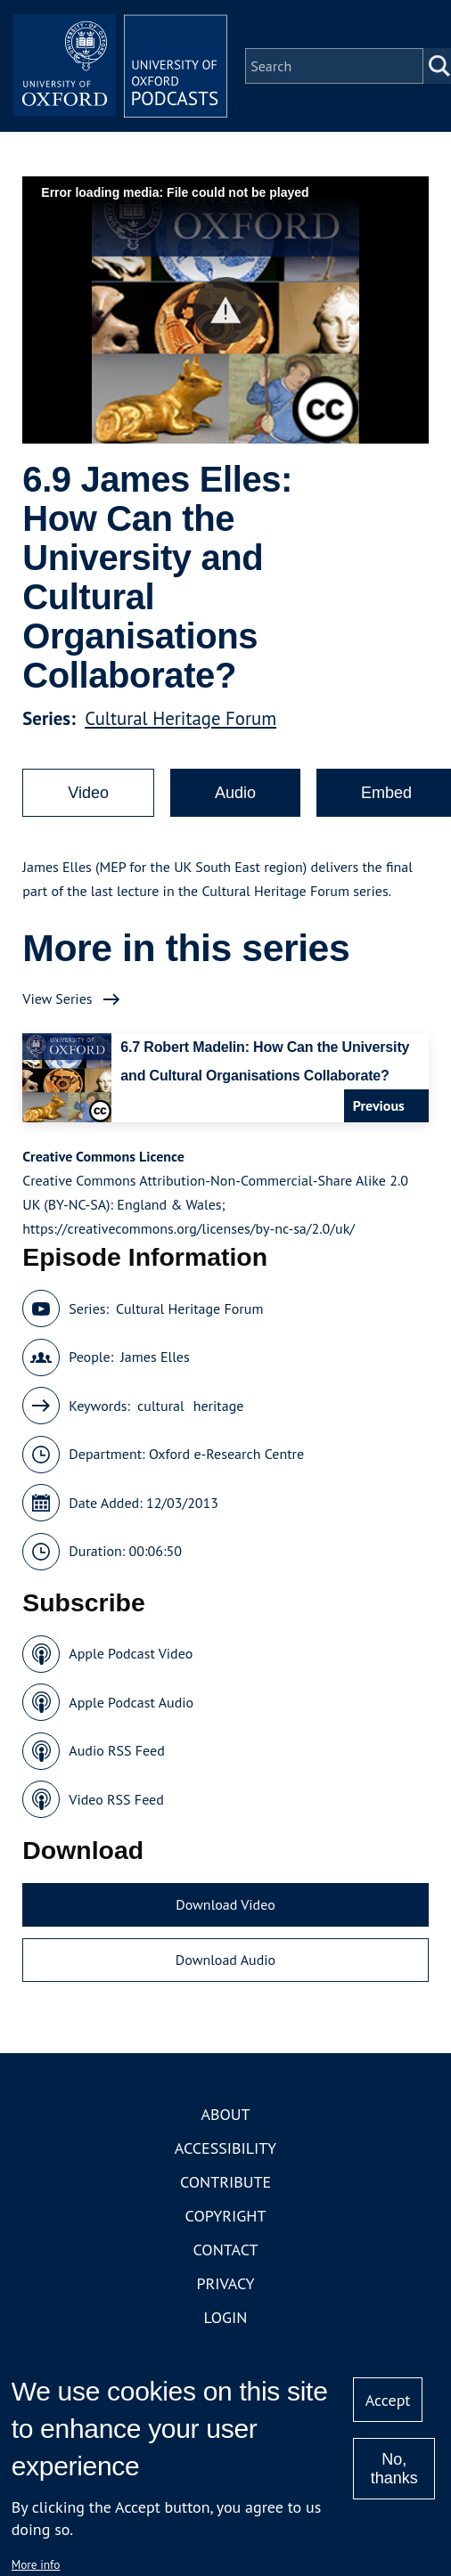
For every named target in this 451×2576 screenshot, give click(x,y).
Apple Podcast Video (131, 1653)
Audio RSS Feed (116, 1750)
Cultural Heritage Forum (180, 718)
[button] (226, 310)
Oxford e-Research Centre (226, 1454)
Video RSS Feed (116, 1799)
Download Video (225, 1904)
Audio (235, 793)
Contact (225, 2249)
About (225, 2114)
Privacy (225, 2283)
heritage (218, 1405)
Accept (388, 2400)
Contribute (225, 2182)
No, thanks (394, 2468)
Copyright (225, 2215)
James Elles (155, 1356)
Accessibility (225, 2148)
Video (88, 793)
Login (226, 2317)
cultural (160, 1405)
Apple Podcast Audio (131, 1702)
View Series (57, 998)
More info (36, 2564)
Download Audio (225, 1960)
